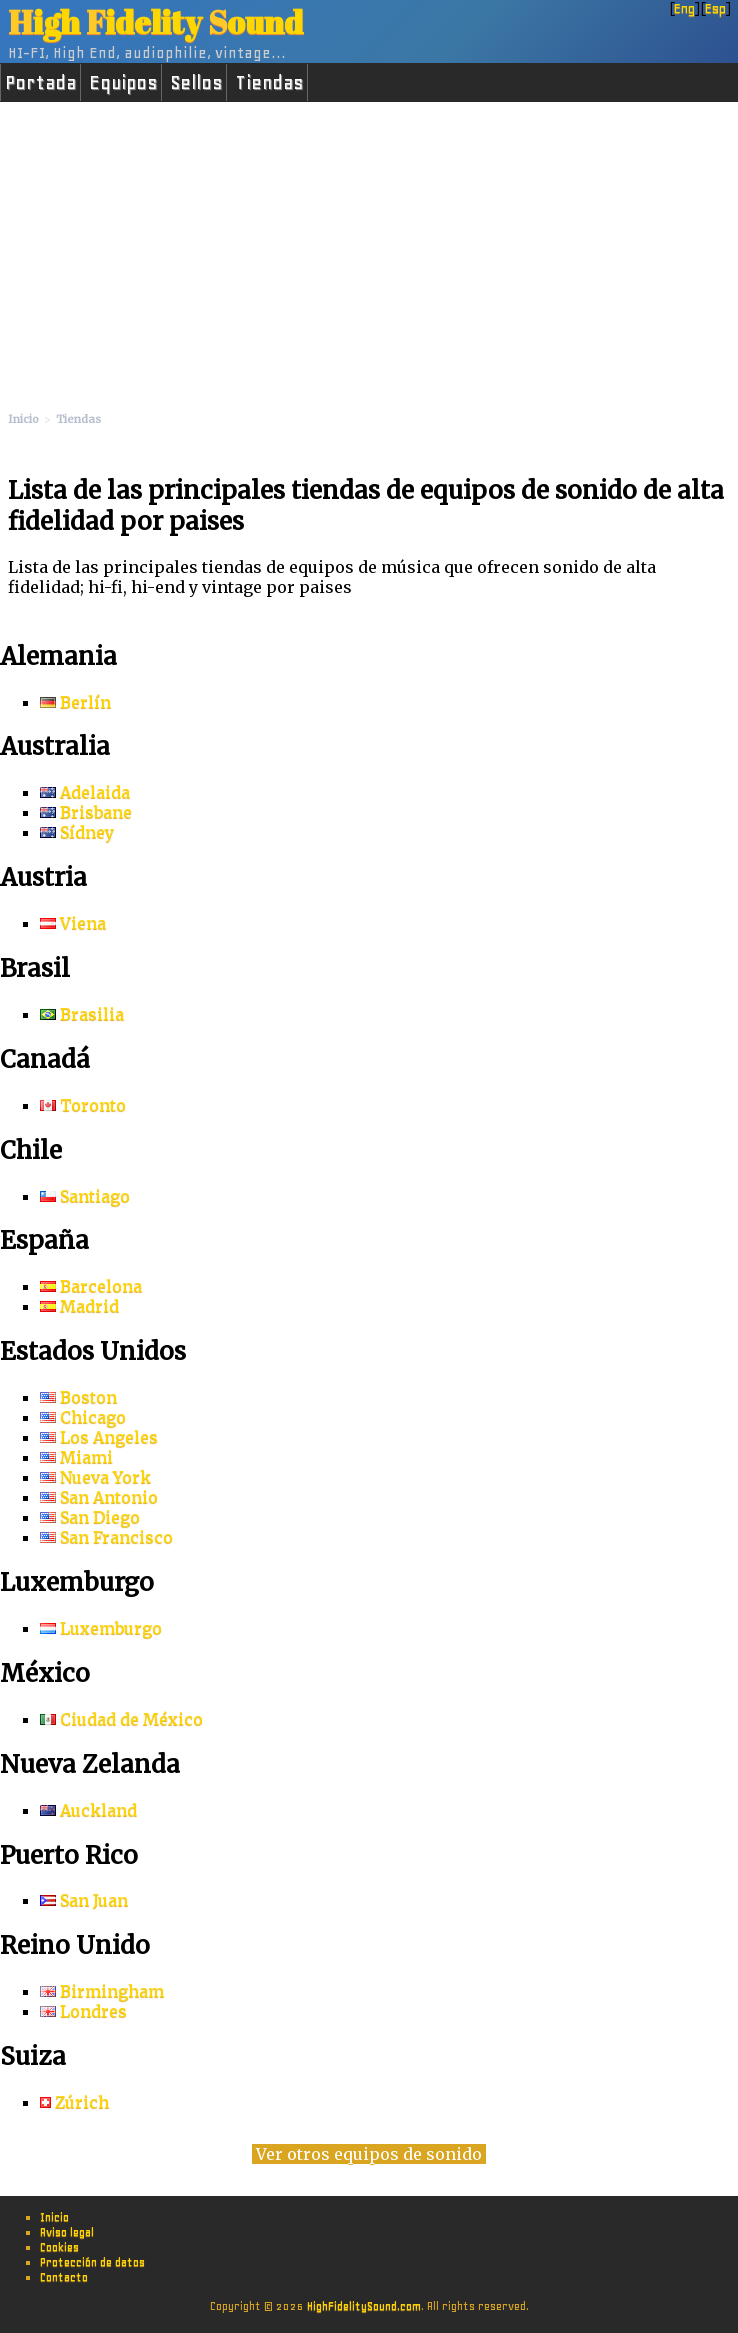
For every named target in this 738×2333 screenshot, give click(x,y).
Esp (715, 8)
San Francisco (106, 1537)
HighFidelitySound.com (364, 2306)
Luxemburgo (101, 1628)
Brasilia (82, 1014)
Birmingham (102, 1991)
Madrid (79, 1306)
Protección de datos (92, 2262)
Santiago (85, 1196)
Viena (73, 923)
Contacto (64, 2277)
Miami (76, 1457)
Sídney (77, 832)
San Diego (90, 1517)
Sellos (196, 82)
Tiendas (269, 82)
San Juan (84, 1900)
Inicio (54, 2217)
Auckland (88, 1810)
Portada (40, 82)
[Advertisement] (369, 252)
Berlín (75, 702)
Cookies (59, 2247)
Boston (78, 1397)
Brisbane (86, 812)
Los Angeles (99, 1437)
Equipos (123, 82)
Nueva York (95, 1477)
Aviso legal (67, 2232)
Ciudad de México (121, 1719)
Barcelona (91, 1286)
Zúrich (74, 2102)
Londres (83, 2011)
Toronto (83, 1105)
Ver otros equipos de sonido (369, 2154)
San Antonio (99, 1497)
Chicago (83, 1417)
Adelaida (85, 792)
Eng (684, 8)
